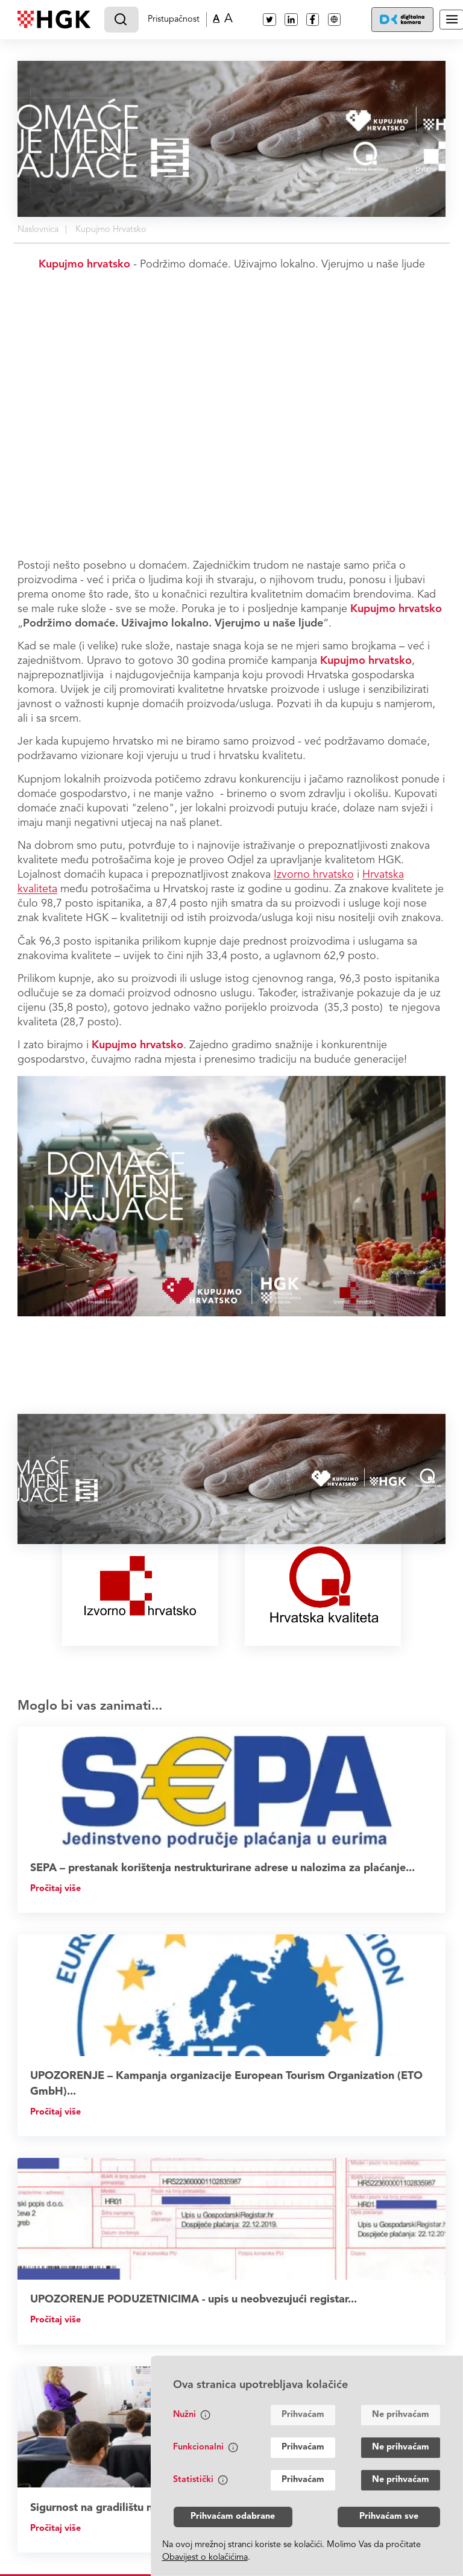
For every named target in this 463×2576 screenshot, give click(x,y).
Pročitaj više (55, 1888)
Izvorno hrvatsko (314, 874)
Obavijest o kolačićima (205, 2557)
